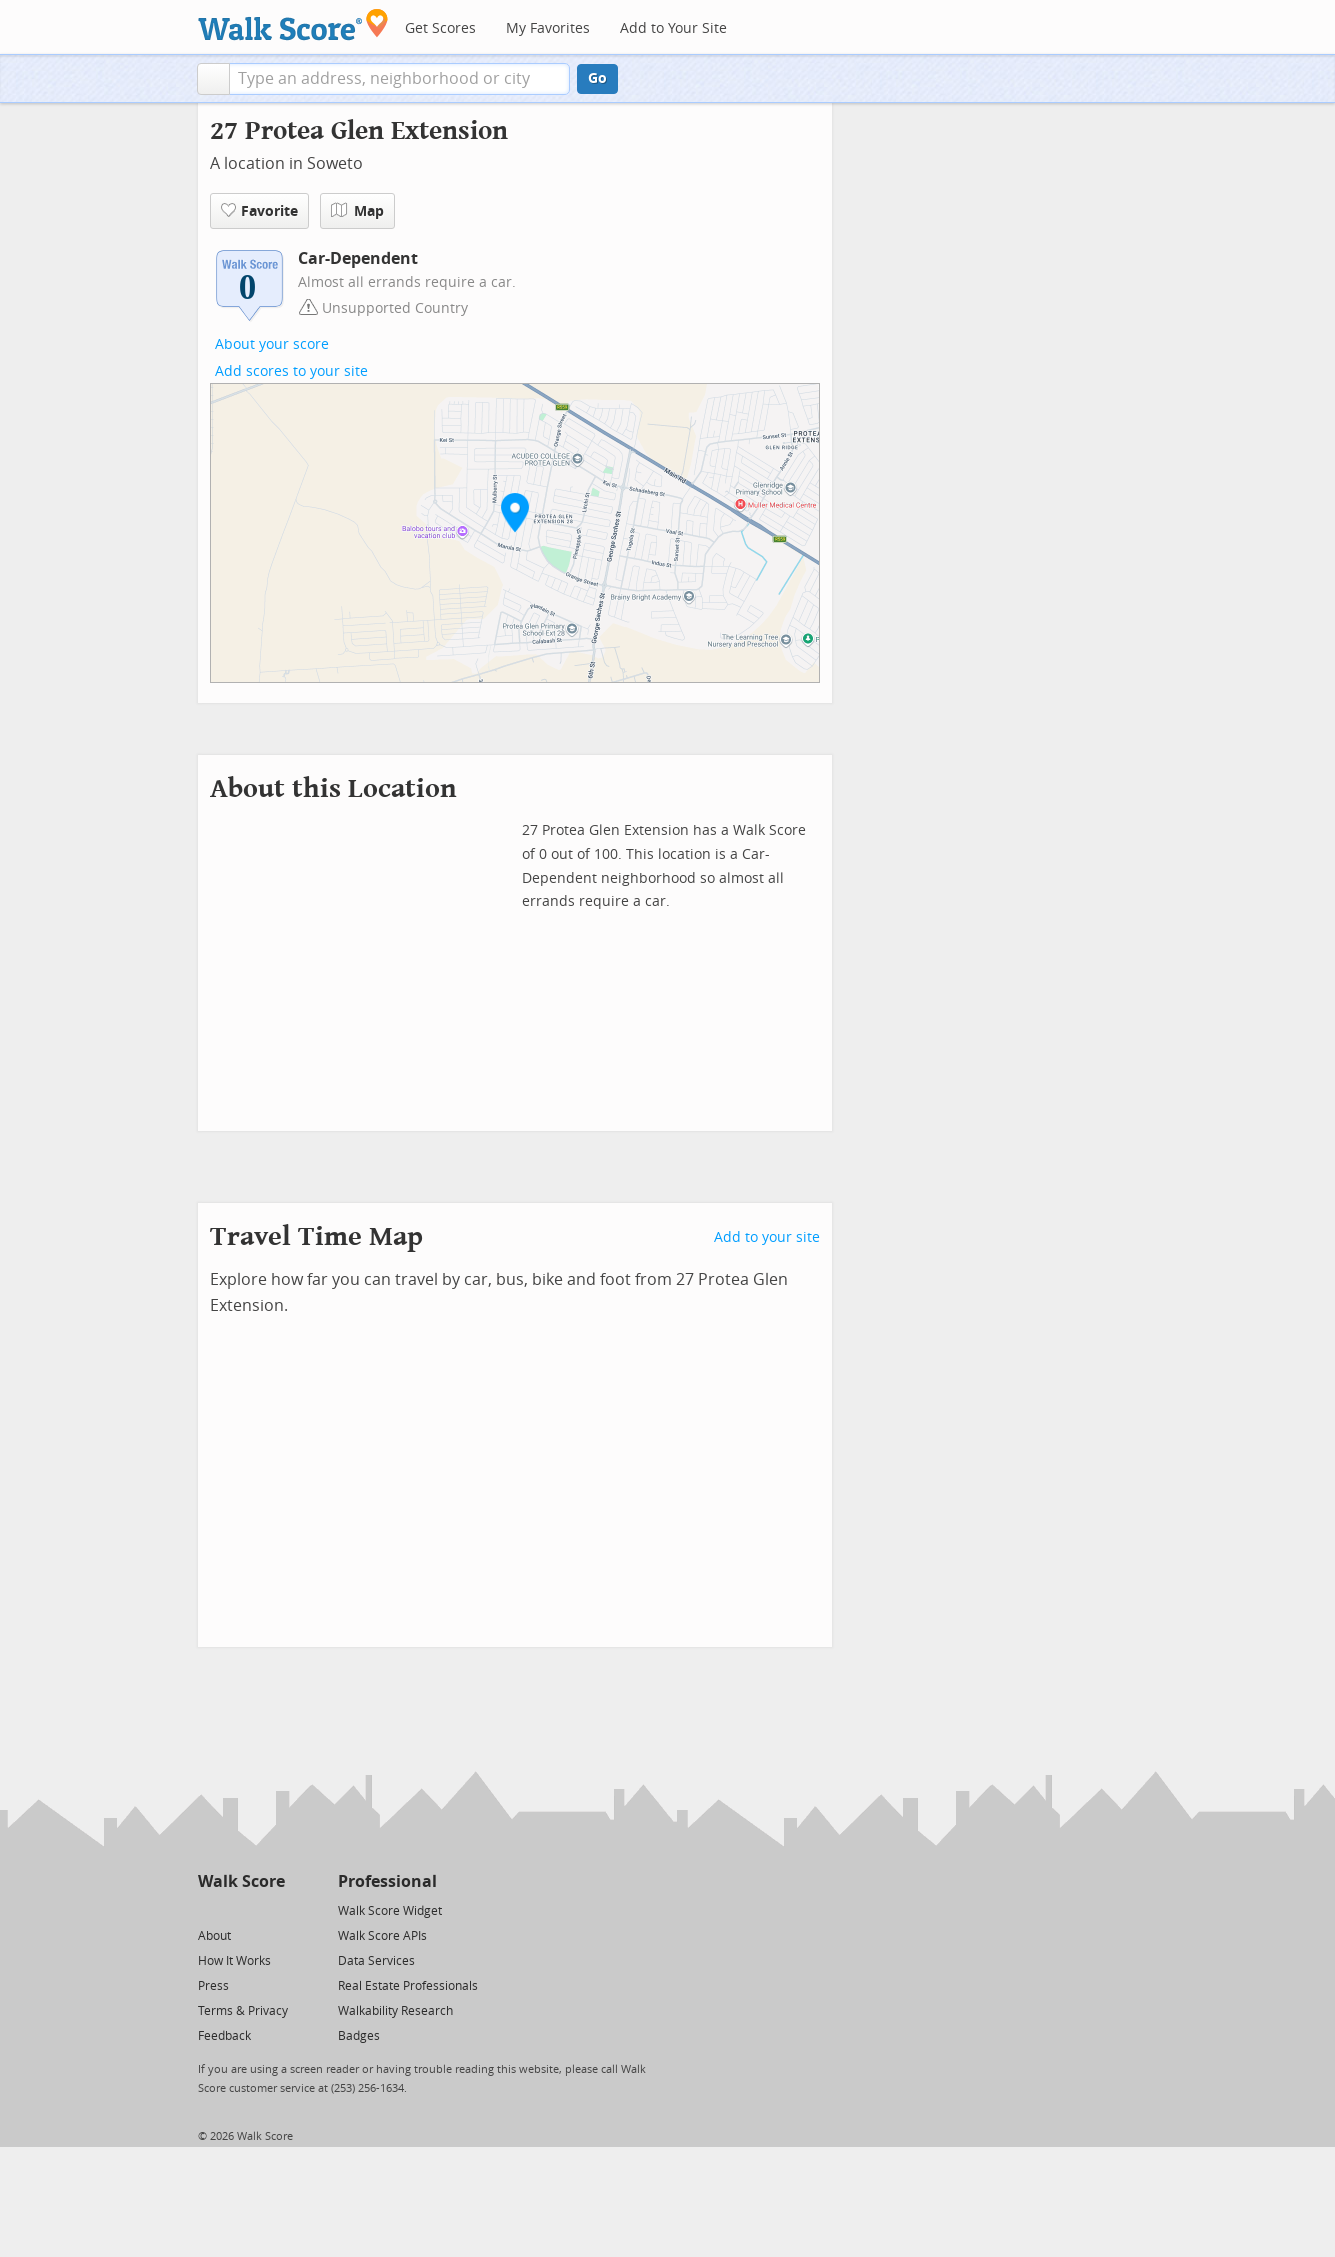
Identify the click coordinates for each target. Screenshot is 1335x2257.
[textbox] (399, 79)
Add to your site (767, 1237)
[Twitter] (209, 1909)
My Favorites (548, 28)
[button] (213, 79)
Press (213, 1986)
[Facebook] (240, 1909)
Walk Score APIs (382, 1936)
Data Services (376, 1961)
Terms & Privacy (243, 2011)
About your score (272, 344)
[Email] (271, 1909)
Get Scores (440, 28)
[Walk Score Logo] (293, 24)
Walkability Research (395, 2011)
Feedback (224, 2036)
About (214, 1936)
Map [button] (357, 211)
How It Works (234, 1961)
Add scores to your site (291, 371)
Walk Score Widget (390, 1911)
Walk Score (241, 1881)
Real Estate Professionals (408, 1986)
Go (597, 78)
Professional (387, 1881)
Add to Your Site (673, 28)
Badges (359, 2036)
